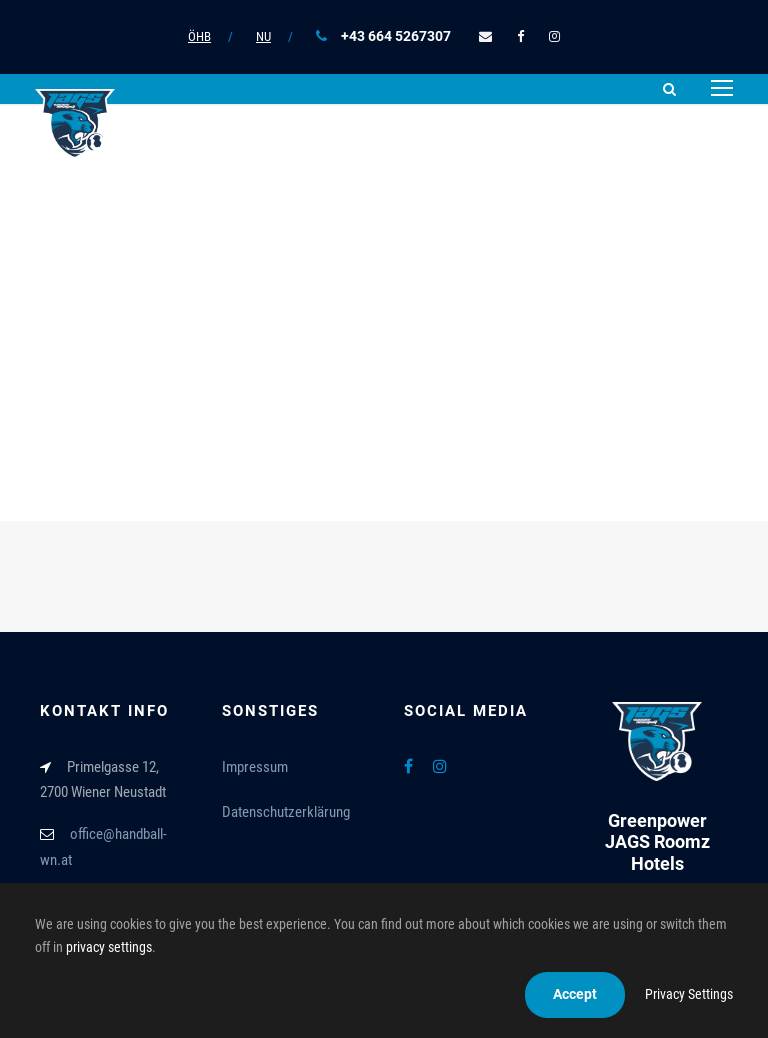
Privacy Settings (689, 994)
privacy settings (109, 947)
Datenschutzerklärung (286, 812)
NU (263, 36)
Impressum (255, 767)
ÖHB (199, 36)
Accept (575, 994)
